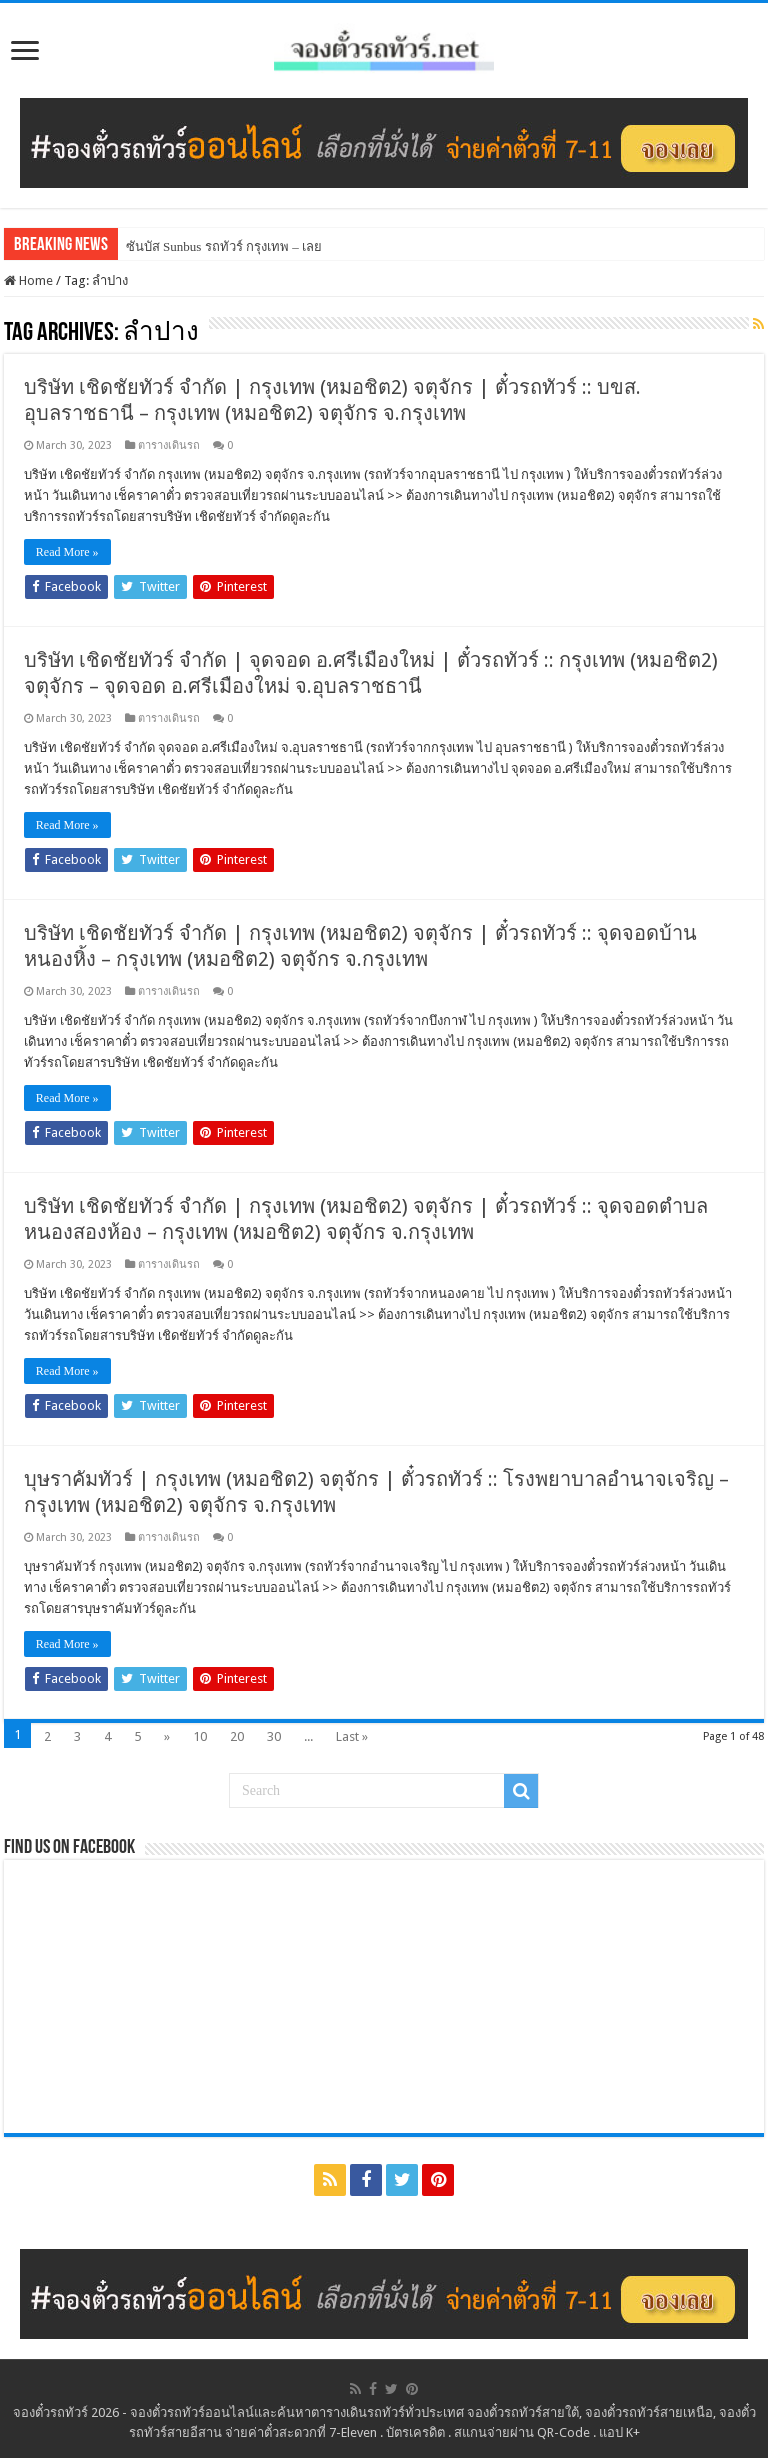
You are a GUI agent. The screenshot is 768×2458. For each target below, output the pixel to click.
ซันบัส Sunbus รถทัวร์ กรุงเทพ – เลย (224, 246)
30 (274, 1736)
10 (200, 1736)
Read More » (67, 552)
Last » (352, 1736)
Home (28, 280)
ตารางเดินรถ (169, 445)
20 (237, 1736)
